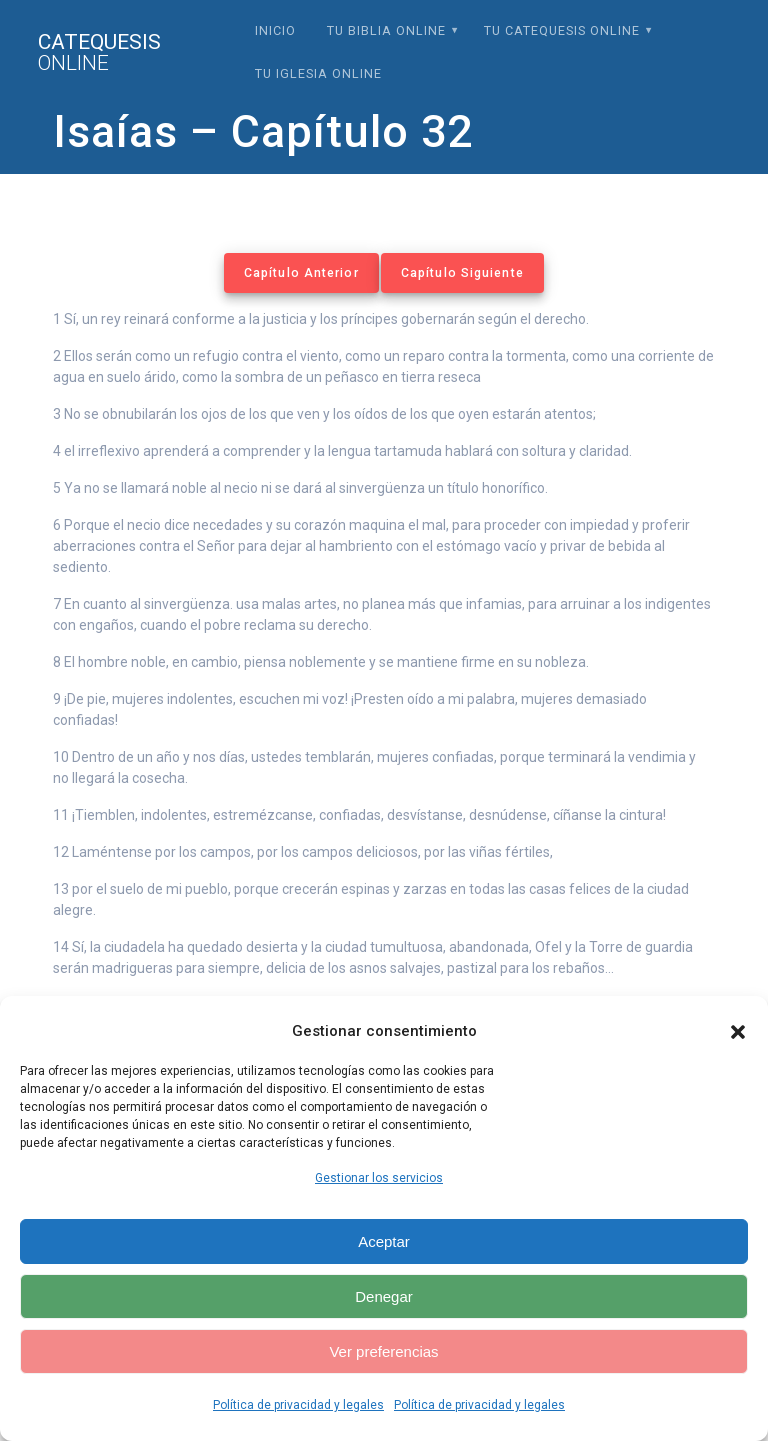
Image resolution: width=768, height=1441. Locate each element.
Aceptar (384, 1241)
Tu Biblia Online (386, 30)
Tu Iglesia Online (318, 73)
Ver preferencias (383, 1351)
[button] (738, 1032)
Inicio (275, 30)
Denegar (384, 1296)
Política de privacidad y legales (298, 1405)
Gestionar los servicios (379, 1178)
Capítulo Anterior (301, 273)
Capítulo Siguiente (462, 273)
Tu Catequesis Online (562, 30)
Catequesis (99, 53)
